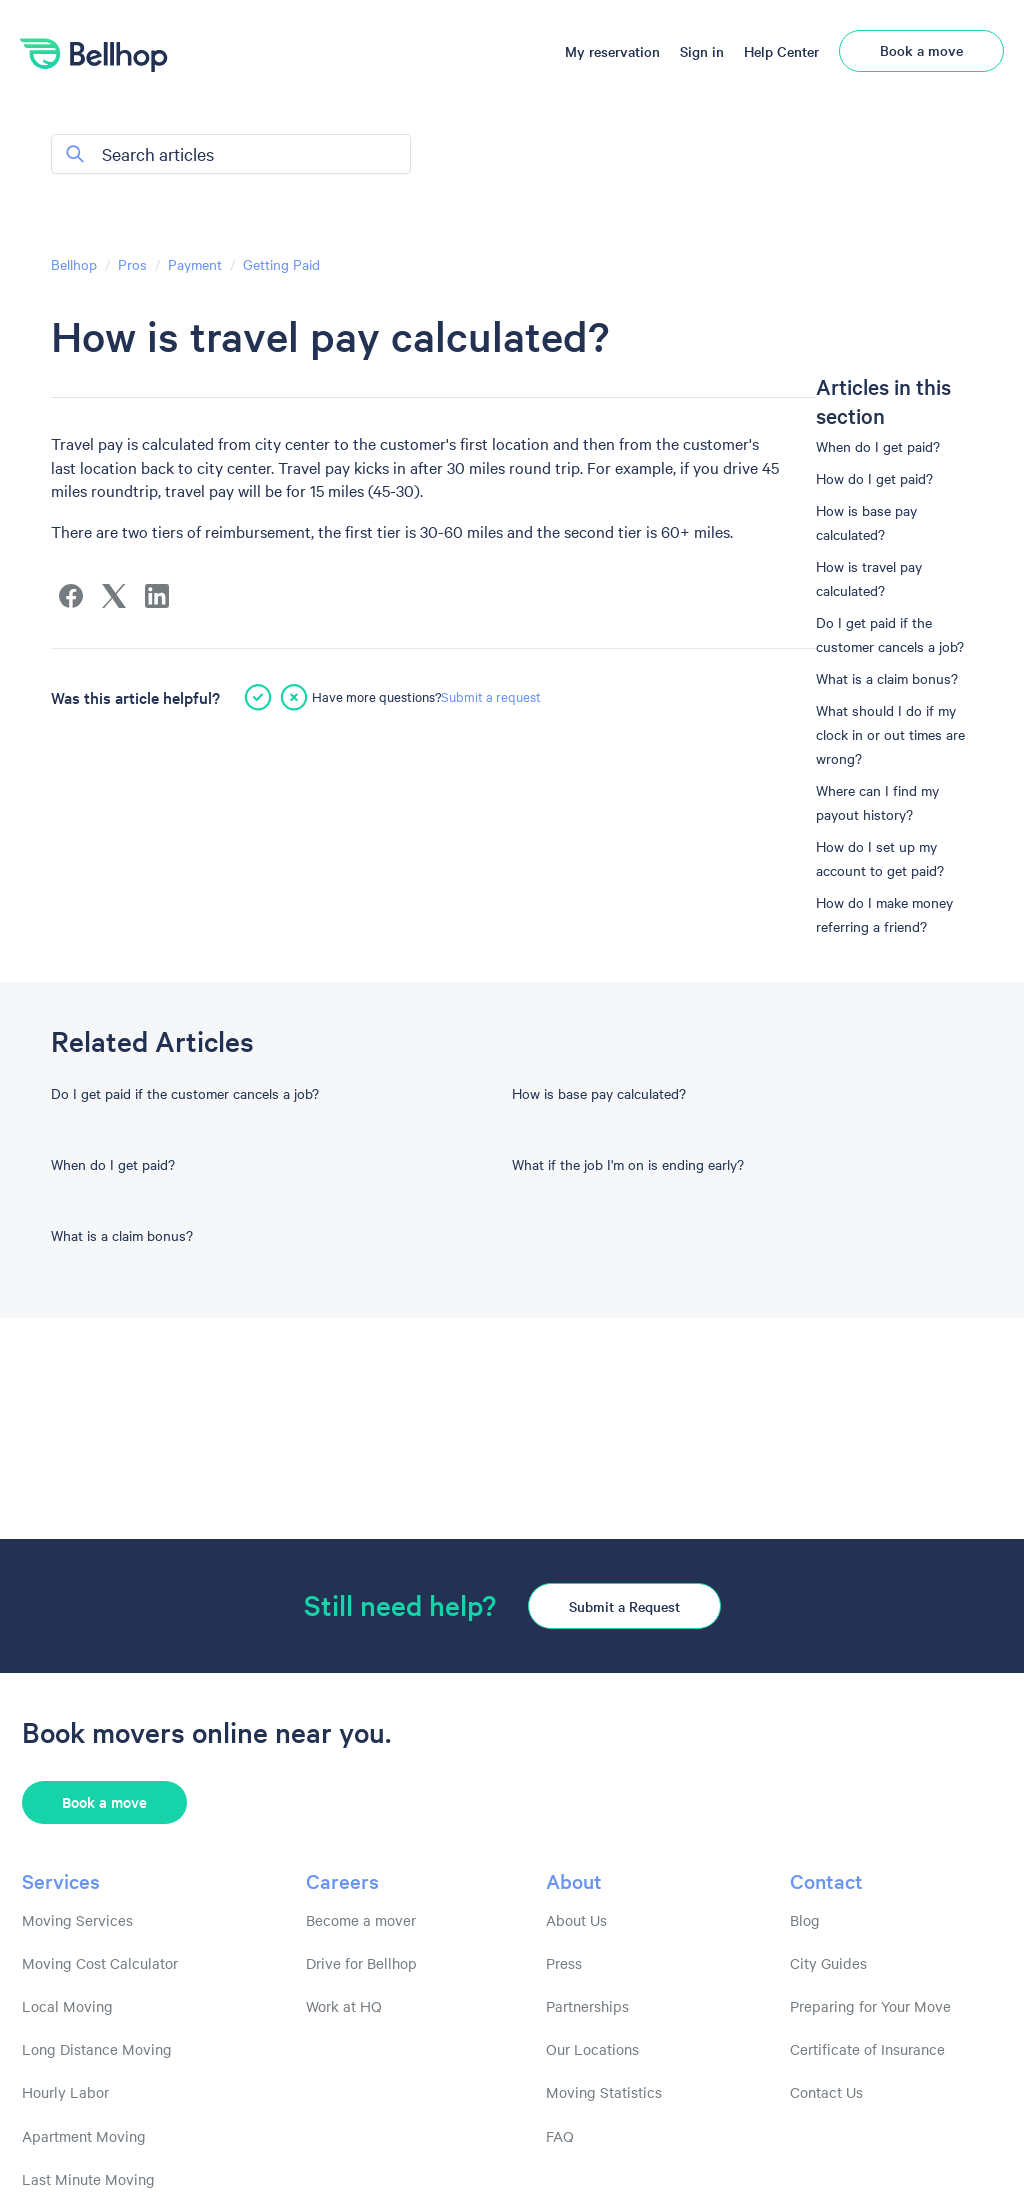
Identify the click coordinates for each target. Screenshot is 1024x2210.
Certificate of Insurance (867, 2049)
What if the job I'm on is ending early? (628, 1164)
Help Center (781, 51)
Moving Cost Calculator (100, 1963)
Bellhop (74, 264)
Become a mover (361, 1920)
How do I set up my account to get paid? (880, 858)
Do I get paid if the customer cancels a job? (890, 634)
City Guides (828, 1963)
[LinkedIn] (157, 596)
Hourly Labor (65, 2092)
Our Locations (592, 2049)
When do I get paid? (878, 446)
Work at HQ (344, 2006)
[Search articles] (231, 154)
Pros (132, 264)
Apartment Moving (84, 2136)
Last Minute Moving (88, 2179)
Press (564, 1963)
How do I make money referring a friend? (884, 914)
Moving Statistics (604, 2092)
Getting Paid (281, 264)
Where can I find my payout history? (877, 802)
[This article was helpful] (258, 697)
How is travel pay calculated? (869, 578)
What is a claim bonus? (887, 678)
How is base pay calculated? (866, 522)
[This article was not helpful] (294, 697)
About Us (576, 1920)
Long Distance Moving (97, 2049)
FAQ (560, 2136)
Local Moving (67, 2006)
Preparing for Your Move (870, 2006)
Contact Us (826, 2092)
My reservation (612, 51)
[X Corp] (114, 596)
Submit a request (491, 696)
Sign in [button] (702, 51)
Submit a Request (624, 1606)
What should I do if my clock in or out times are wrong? (890, 734)
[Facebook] (71, 596)
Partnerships (587, 2006)
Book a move (921, 50)
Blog (805, 1920)
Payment (195, 264)
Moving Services (77, 1920)
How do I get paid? (874, 478)
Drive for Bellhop (361, 1963)
